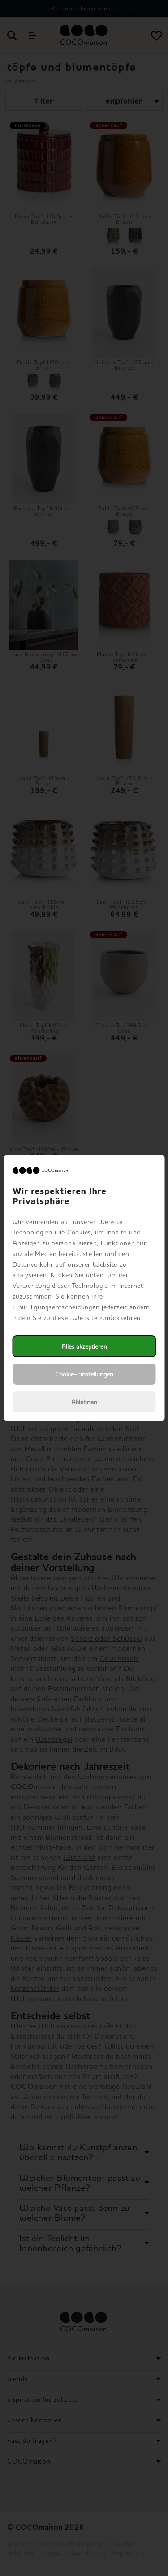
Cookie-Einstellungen (84, 1374)
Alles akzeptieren (84, 1346)
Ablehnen (84, 1402)
